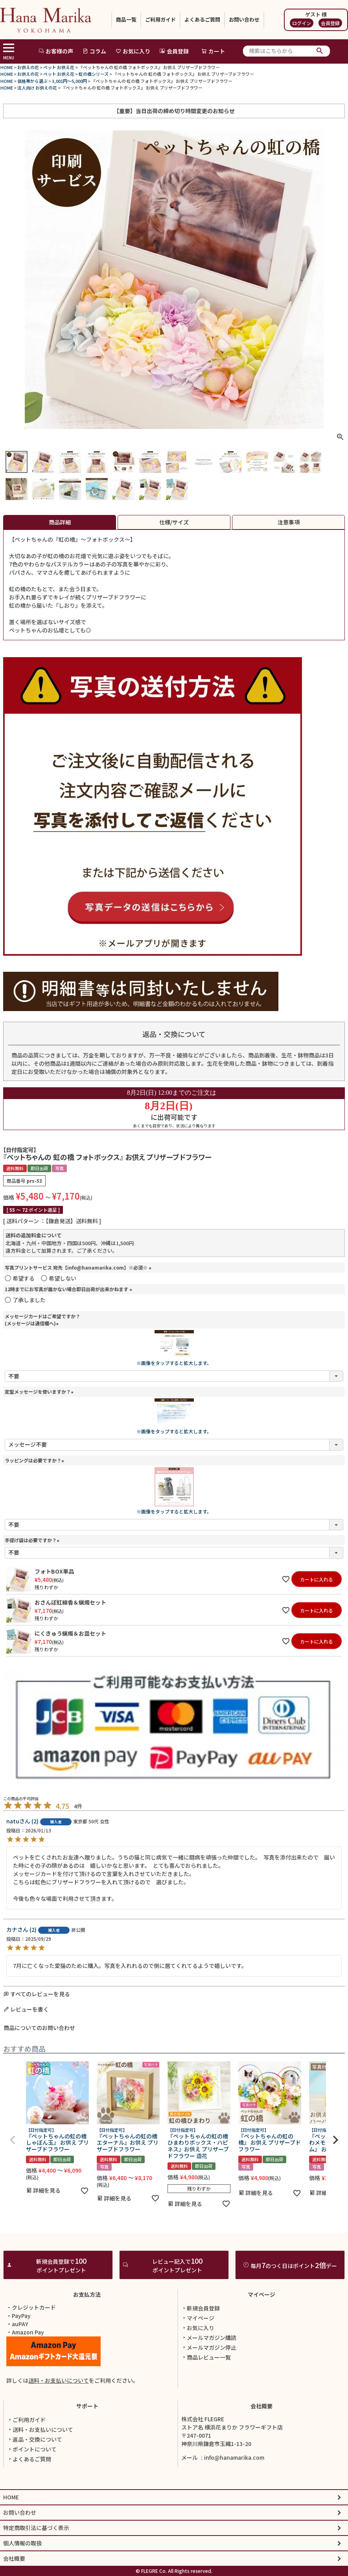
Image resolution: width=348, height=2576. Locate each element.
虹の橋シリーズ (94, 74)
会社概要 (261, 2446)
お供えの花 (28, 67)
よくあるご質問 (202, 19)
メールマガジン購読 (208, 2377)
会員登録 (330, 23)
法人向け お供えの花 (37, 87)
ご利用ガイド (160, 19)
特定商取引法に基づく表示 (36, 2567)
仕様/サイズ (174, 522)
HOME (6, 67)
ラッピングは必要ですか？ (35, 1460)
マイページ (261, 2334)
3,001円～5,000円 (69, 81)
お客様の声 (56, 51)
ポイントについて (32, 2489)
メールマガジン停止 (208, 2387)
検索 (320, 51)
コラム (94, 51)
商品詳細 (60, 522)
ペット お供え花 (58, 67)
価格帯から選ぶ (32, 81)
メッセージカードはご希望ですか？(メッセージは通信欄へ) (42, 1319)
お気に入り (133, 51)
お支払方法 (87, 2334)
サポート (87, 2446)
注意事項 (289, 522)
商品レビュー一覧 (206, 2397)
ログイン (301, 23)
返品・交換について (34, 2479)
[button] (12, 2140)
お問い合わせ (244, 19)
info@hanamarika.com (234, 2497)
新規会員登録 (200, 2348)
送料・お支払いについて (58, 2420)
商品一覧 (126, 19)
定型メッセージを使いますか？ (40, 1391)
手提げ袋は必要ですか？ (33, 1540)
